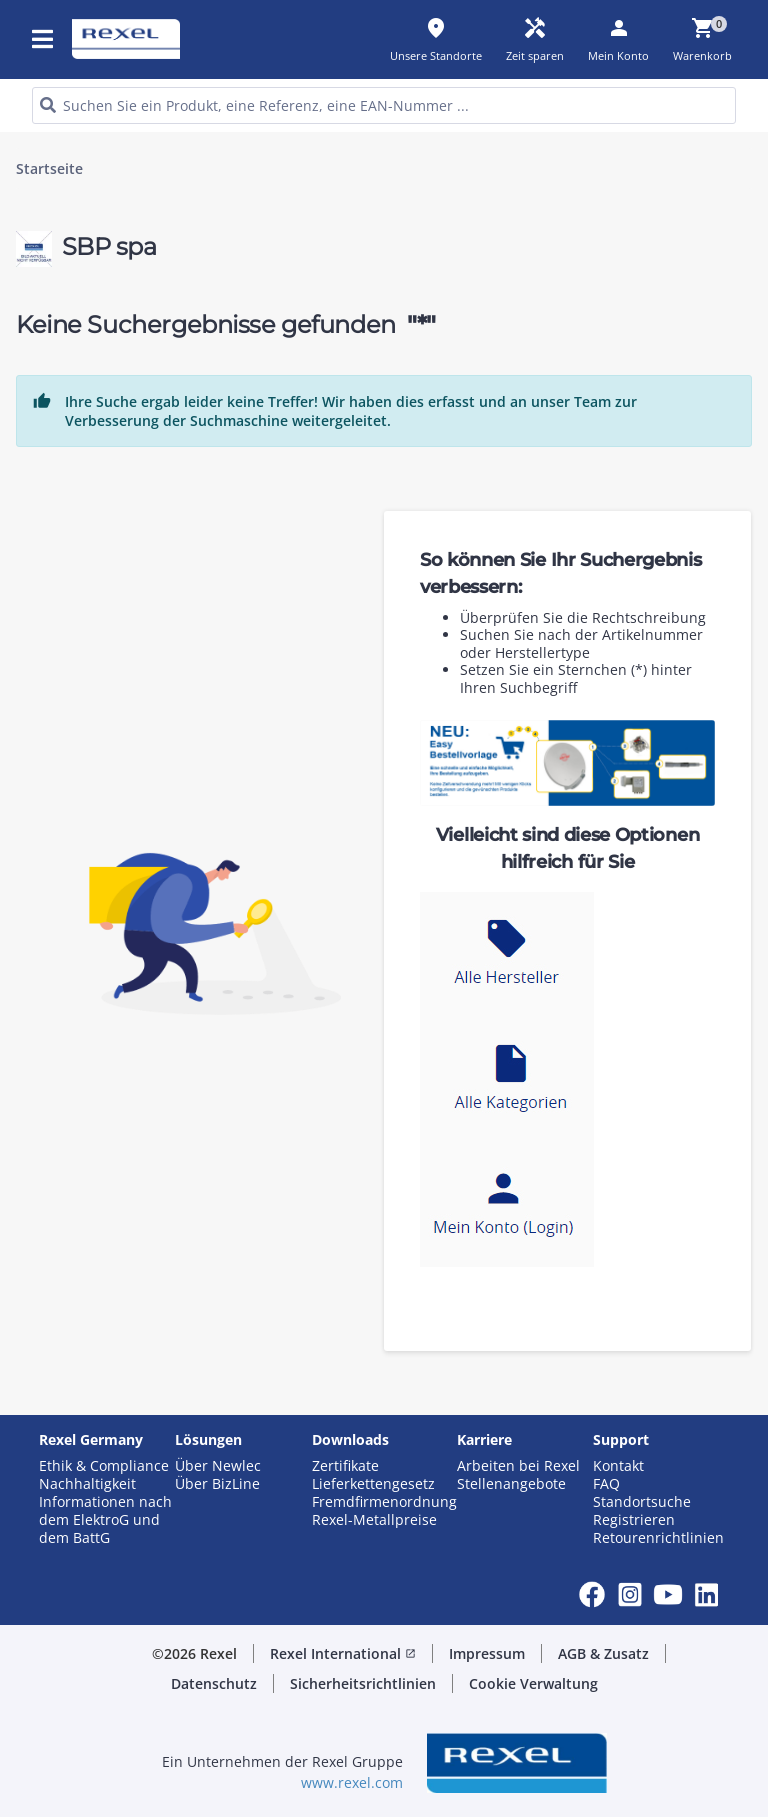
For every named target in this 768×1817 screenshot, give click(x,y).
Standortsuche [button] (642, 1502)
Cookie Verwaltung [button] (533, 1683)
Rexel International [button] (343, 1653)
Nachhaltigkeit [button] (87, 1484)
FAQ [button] (606, 1484)
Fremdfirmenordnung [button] (384, 1502)
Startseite (49, 169)
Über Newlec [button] (218, 1466)
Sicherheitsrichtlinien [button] (363, 1683)
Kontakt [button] (618, 1466)
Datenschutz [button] (214, 1683)
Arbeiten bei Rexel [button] (518, 1466)
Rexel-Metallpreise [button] (374, 1520)
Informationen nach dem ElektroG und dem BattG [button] (105, 1520)
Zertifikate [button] (345, 1466)
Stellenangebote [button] (511, 1484)
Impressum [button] (487, 1653)
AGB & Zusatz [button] (603, 1653)
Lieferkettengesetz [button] (373, 1484)
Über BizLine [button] (217, 1484)
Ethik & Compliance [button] (104, 1466)
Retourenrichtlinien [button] (658, 1538)
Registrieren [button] (634, 1520)
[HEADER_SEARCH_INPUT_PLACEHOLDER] (384, 105)
